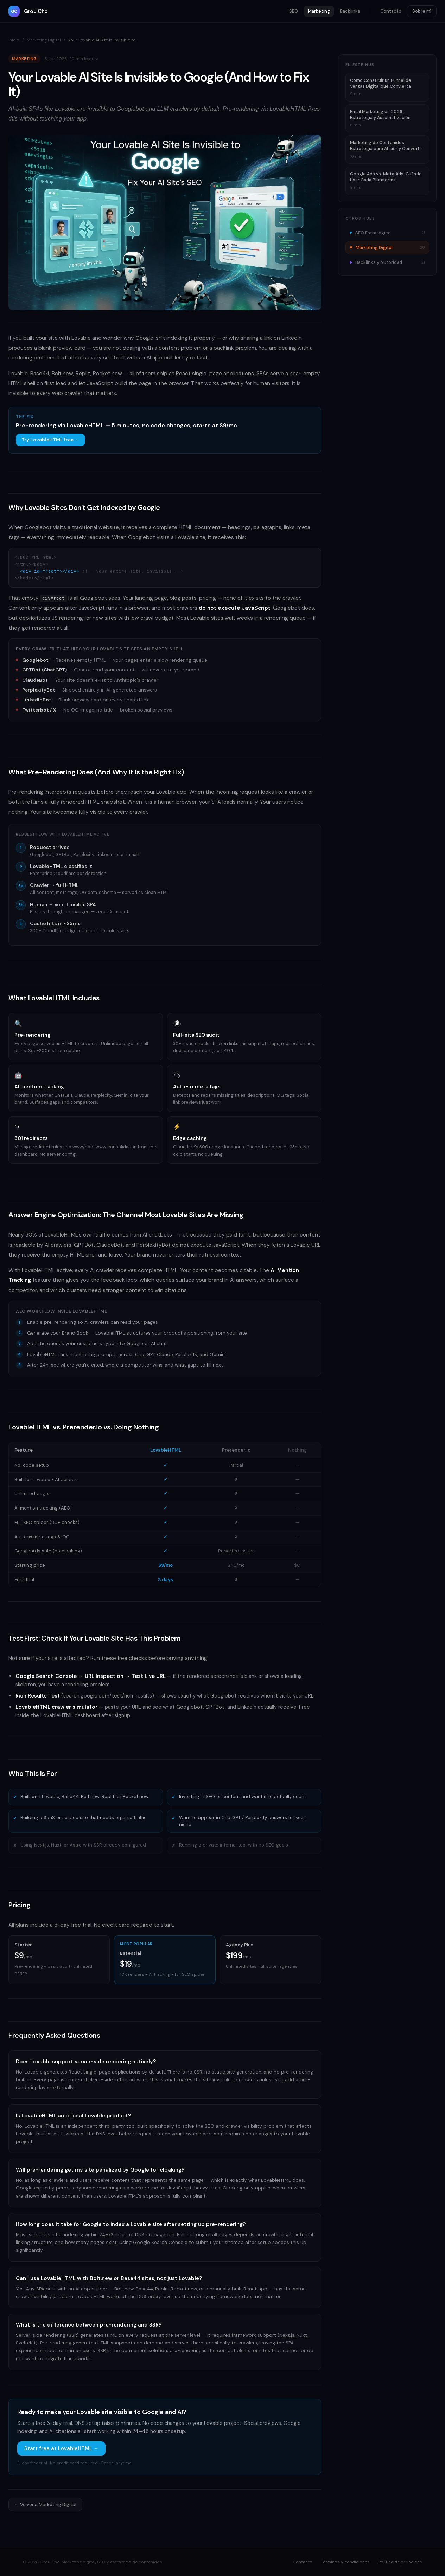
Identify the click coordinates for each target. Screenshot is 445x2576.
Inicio (13, 40)
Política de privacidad (400, 2562)
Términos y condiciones (345, 2562)
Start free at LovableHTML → (61, 2448)
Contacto (390, 11)
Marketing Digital (44, 40)
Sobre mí (421, 11)
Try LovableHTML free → (50, 440)
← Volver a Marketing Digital (45, 2504)
